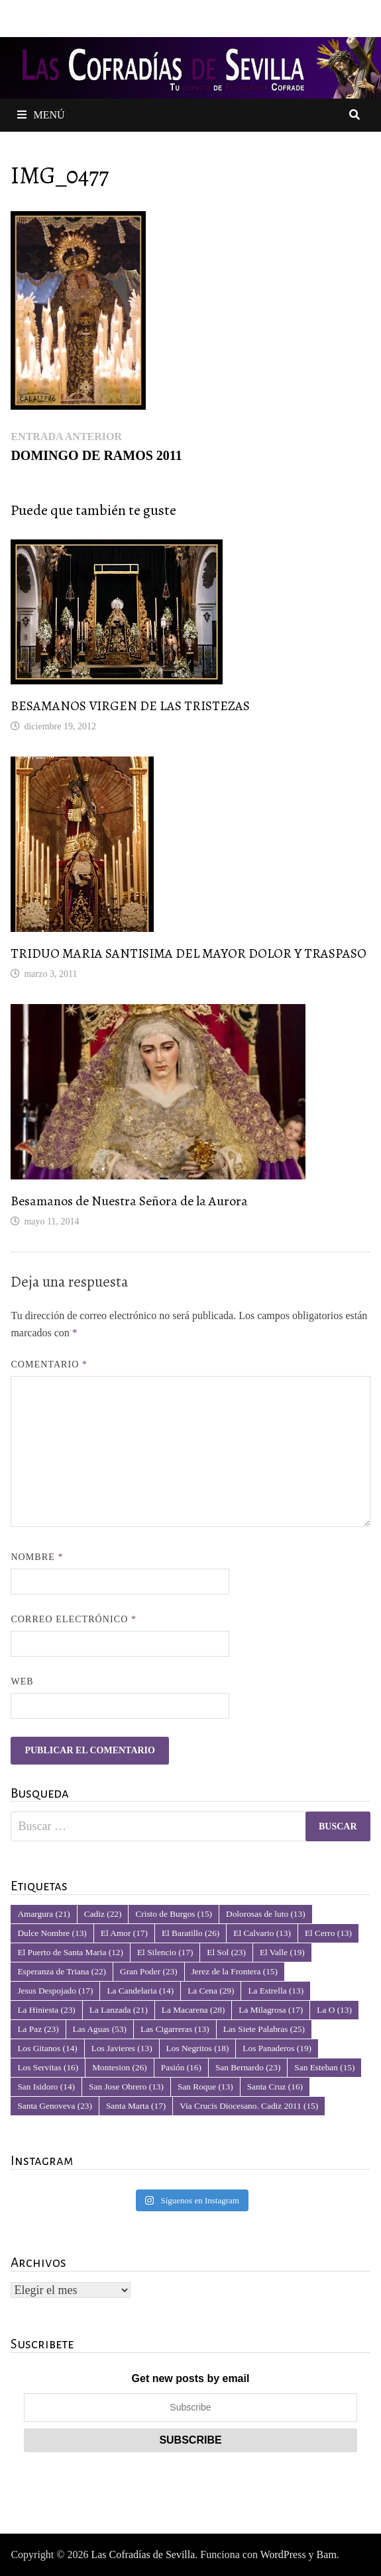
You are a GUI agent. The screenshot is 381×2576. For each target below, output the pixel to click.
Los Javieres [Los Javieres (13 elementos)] (121, 2048)
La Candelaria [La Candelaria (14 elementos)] (140, 1991)
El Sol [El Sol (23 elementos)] (226, 1952)
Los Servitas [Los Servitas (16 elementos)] (47, 2067)
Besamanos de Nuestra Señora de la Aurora (129, 1201)
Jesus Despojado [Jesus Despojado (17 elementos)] (55, 1991)
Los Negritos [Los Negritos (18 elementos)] (197, 2048)
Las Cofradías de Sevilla (143, 2554)
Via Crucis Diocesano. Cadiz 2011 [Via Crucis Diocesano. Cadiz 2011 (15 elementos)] (249, 2106)
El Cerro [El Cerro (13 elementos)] (328, 1933)
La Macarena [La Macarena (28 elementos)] (193, 2010)
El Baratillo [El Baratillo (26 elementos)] (190, 1933)
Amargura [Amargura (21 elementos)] (43, 1914)
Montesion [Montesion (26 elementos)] (119, 2067)
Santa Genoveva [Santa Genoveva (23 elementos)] (54, 2106)
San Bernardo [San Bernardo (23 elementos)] (247, 2067)
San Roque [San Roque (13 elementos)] (205, 2087)
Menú (40, 114)
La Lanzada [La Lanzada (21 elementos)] (118, 2010)
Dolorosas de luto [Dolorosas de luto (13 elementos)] (265, 1914)
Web (22, 1681)
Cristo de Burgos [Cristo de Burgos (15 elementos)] (173, 1914)
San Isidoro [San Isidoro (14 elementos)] (46, 2087)
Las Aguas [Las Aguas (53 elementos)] (100, 2029)
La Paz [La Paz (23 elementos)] (37, 2029)
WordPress (283, 2554)
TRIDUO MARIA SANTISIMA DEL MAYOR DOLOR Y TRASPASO (188, 953)
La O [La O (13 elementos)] (334, 2010)
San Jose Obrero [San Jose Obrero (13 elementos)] (126, 2087)
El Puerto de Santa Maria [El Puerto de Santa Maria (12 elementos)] (70, 1952)
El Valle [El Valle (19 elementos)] (282, 1952)
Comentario (49, 1364)
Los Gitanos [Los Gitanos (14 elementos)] (47, 2048)
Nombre (37, 1557)
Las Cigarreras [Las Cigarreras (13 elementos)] (174, 2029)
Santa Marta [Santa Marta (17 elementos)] (136, 2106)
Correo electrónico (73, 1619)
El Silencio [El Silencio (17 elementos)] (165, 1952)
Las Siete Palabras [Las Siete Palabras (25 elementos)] (264, 2029)
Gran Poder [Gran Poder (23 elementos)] (149, 1971)
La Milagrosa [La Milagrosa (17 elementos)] (271, 2010)
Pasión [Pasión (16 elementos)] (181, 2067)
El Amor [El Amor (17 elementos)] (124, 1933)
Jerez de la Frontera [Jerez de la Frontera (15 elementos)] (234, 1971)
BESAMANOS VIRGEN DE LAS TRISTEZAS (130, 706)
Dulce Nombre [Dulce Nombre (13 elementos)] (51, 1933)
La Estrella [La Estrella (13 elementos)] (275, 1991)
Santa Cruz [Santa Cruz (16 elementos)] (275, 2087)
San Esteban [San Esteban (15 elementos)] (324, 2067)
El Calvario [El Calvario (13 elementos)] (262, 1933)
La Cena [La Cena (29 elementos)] (211, 1991)
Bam (327, 2554)
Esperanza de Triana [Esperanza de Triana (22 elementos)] (61, 1971)
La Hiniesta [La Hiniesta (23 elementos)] (46, 2010)
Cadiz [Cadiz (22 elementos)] (103, 1914)
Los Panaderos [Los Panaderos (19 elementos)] (277, 2048)
